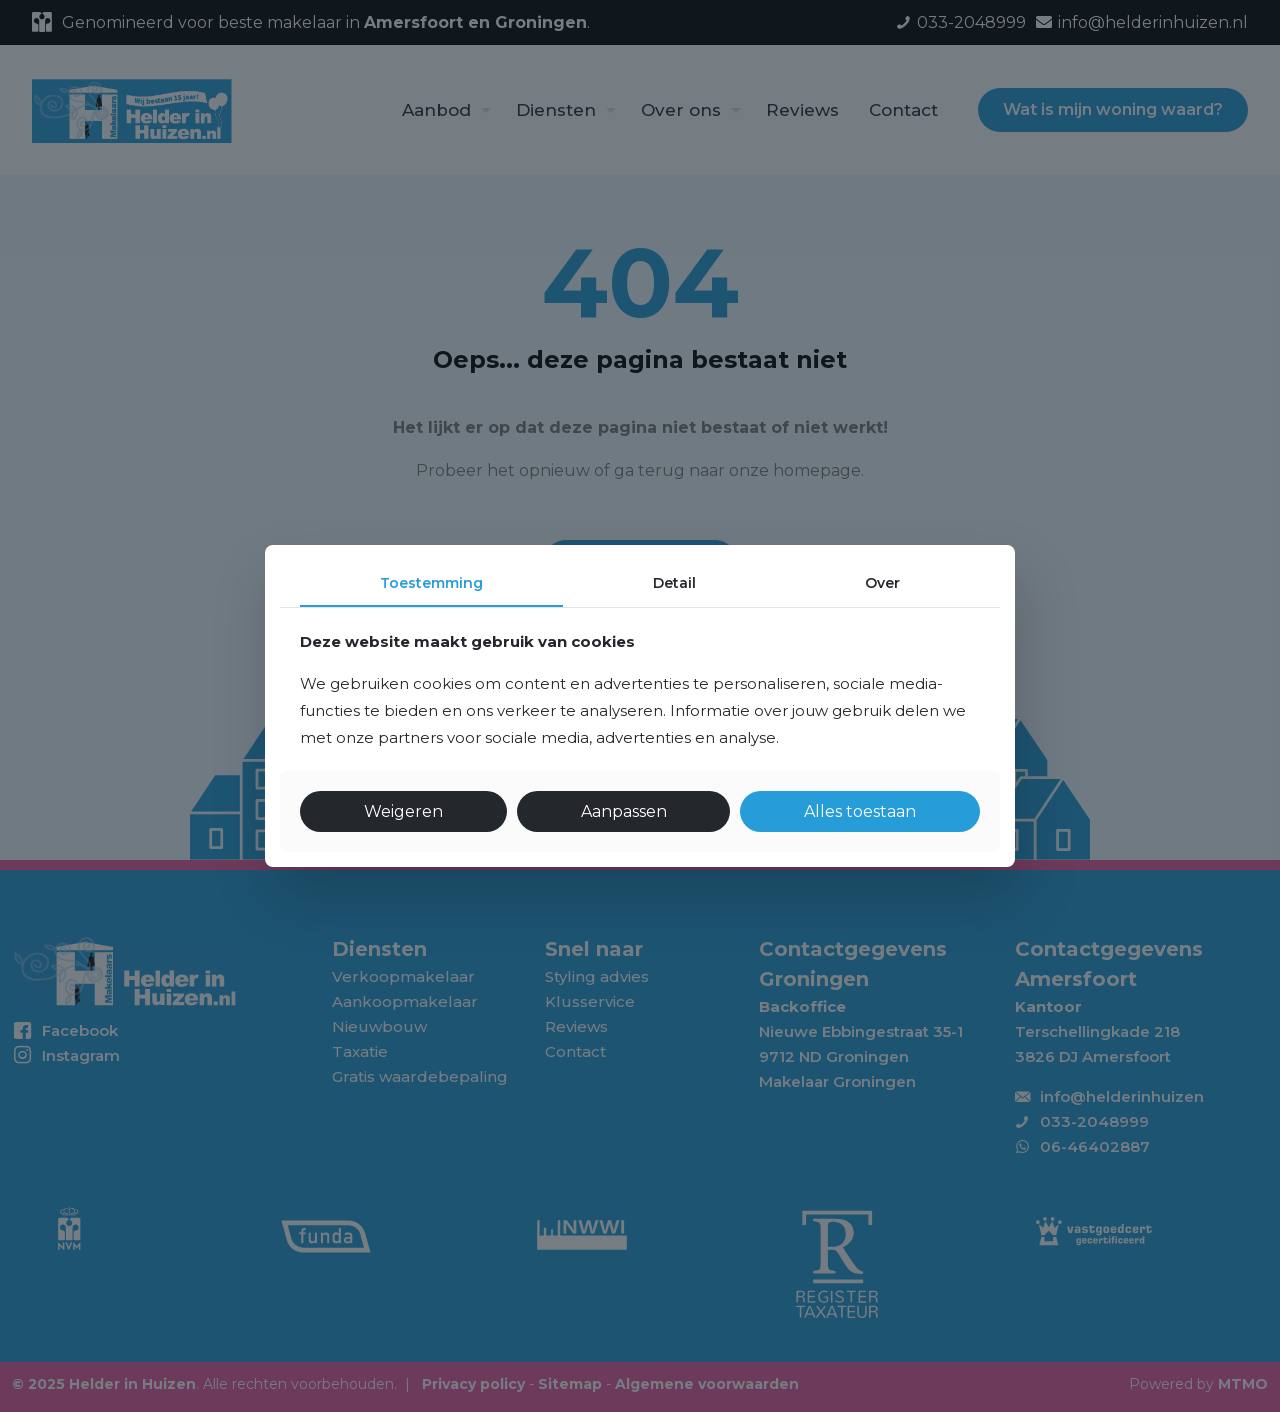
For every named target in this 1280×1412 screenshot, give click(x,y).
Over (882, 583)
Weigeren (403, 811)
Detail (674, 583)
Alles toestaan (860, 811)
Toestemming (431, 583)
